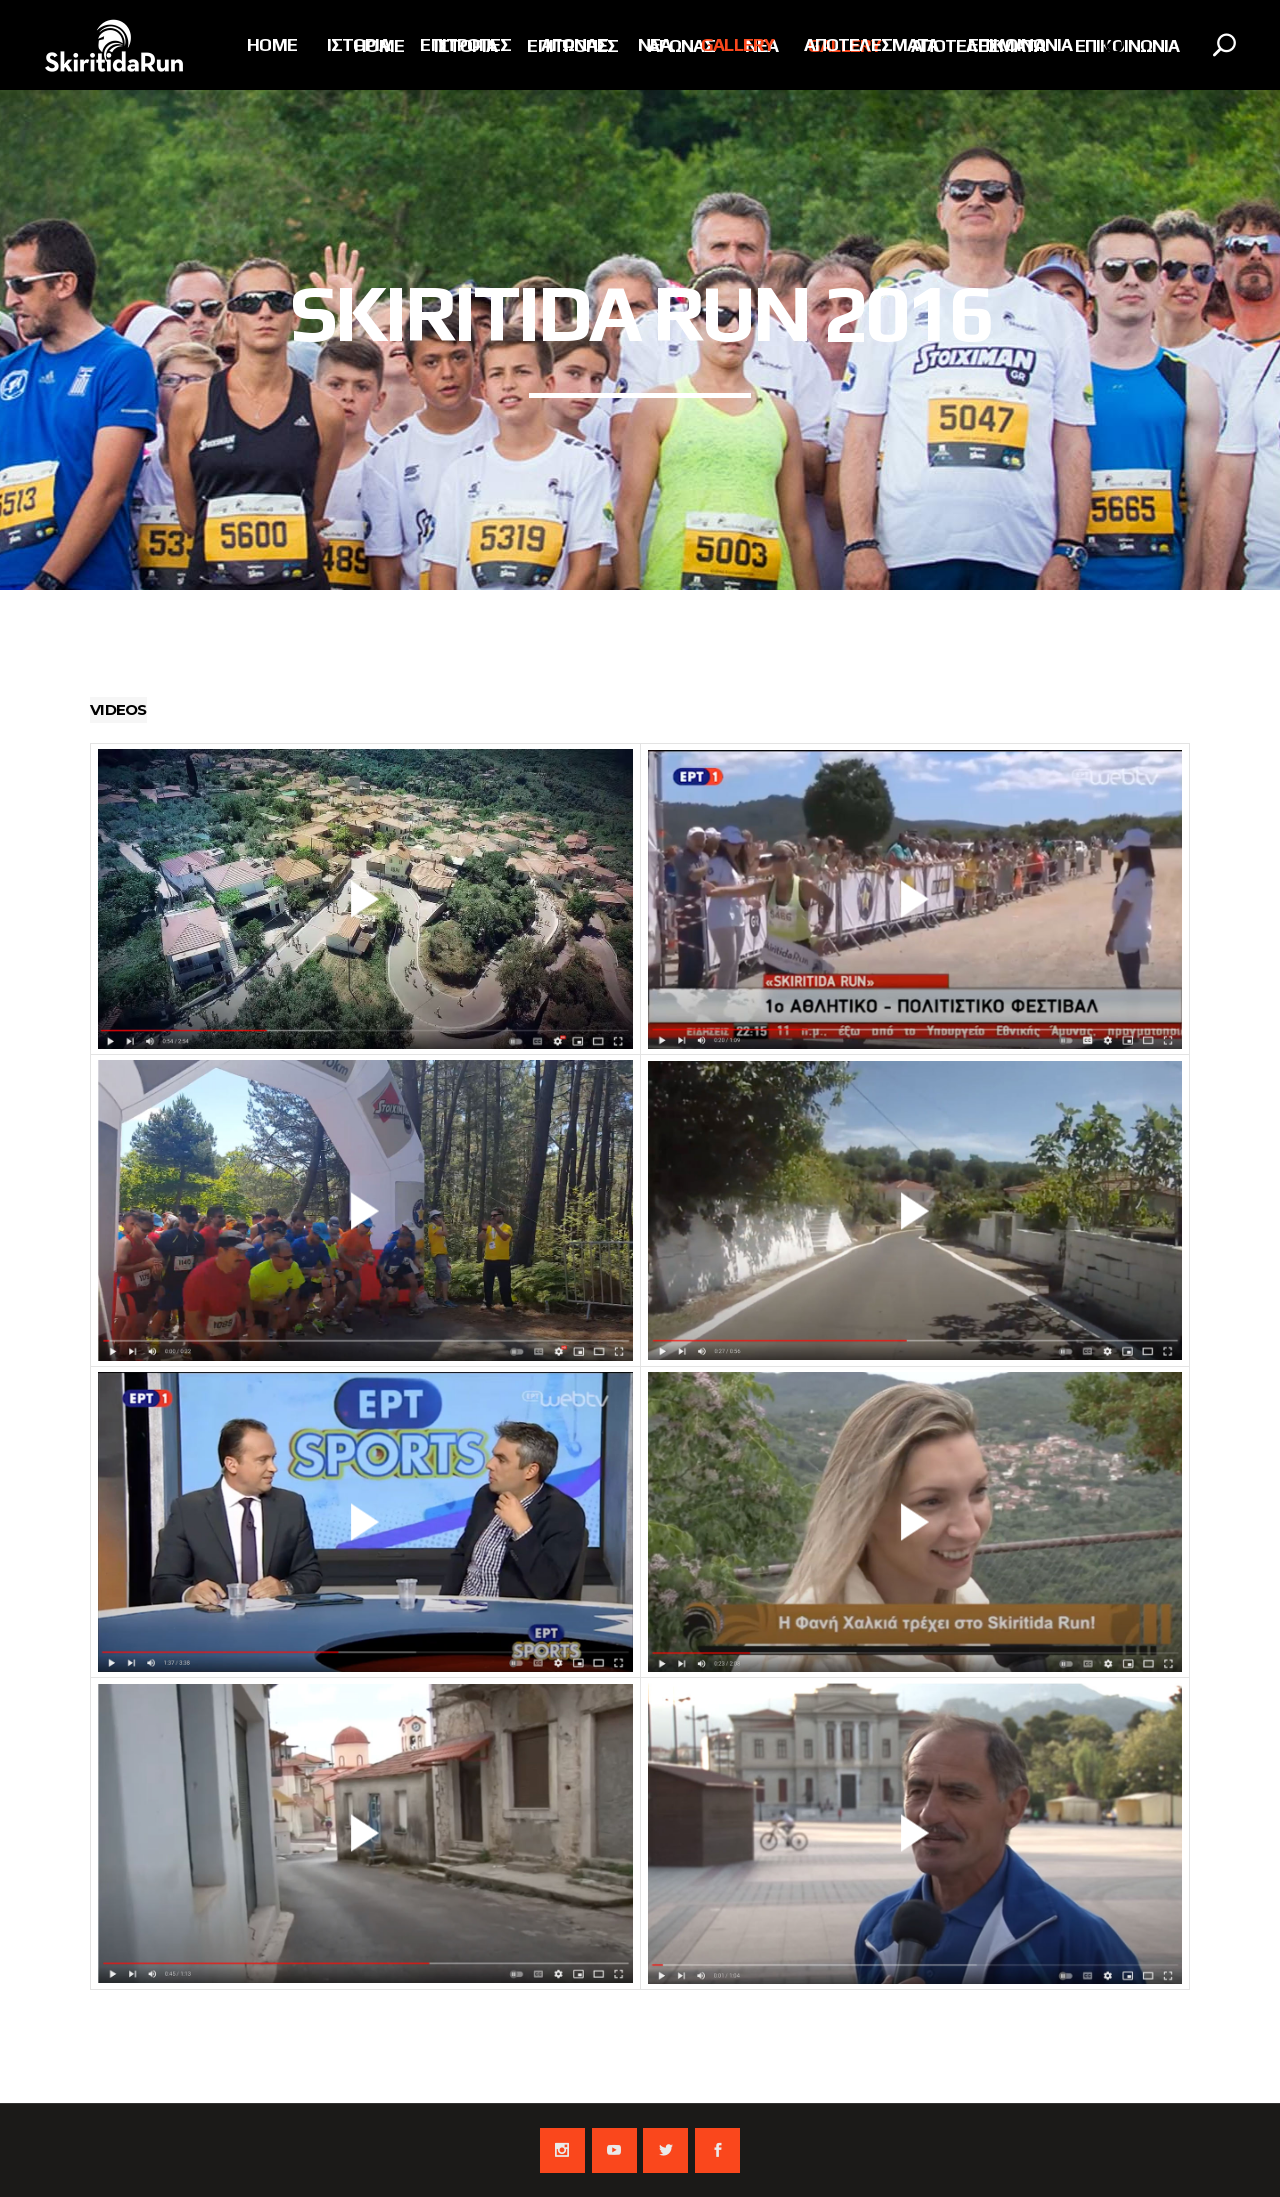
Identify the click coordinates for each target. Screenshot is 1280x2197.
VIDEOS (118, 709)
